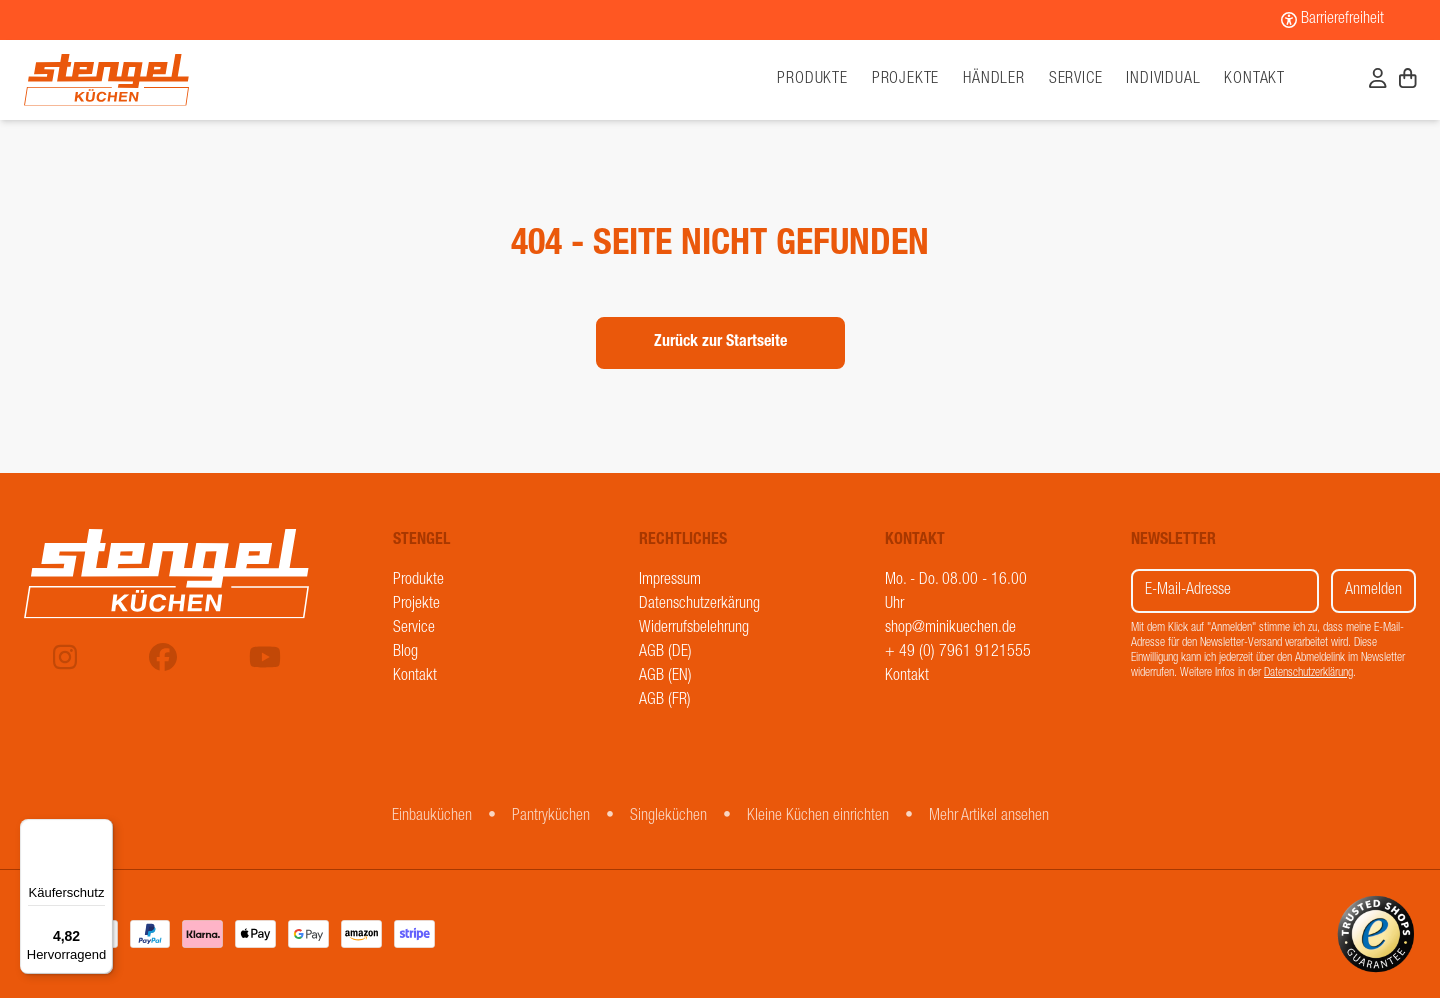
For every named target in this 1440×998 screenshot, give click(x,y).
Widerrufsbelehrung (694, 629)
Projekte (905, 80)
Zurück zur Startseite (720, 343)
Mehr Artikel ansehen (989, 817)
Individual (1163, 80)
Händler (994, 80)
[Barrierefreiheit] (1332, 20)
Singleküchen (668, 817)
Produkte (418, 581)
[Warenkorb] (1408, 81)
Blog (405, 653)
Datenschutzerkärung (699, 605)
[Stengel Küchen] (198, 80)
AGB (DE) (665, 653)
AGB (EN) (665, 677)
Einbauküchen (432, 817)
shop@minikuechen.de (950, 629)
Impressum (670, 581)
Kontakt (1254, 80)
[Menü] (101, 831)
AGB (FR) (665, 701)
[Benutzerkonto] (1378, 81)
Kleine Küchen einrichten (818, 817)
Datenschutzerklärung (1308, 673)
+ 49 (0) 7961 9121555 (958, 653)
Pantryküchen (551, 817)
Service (1076, 80)
